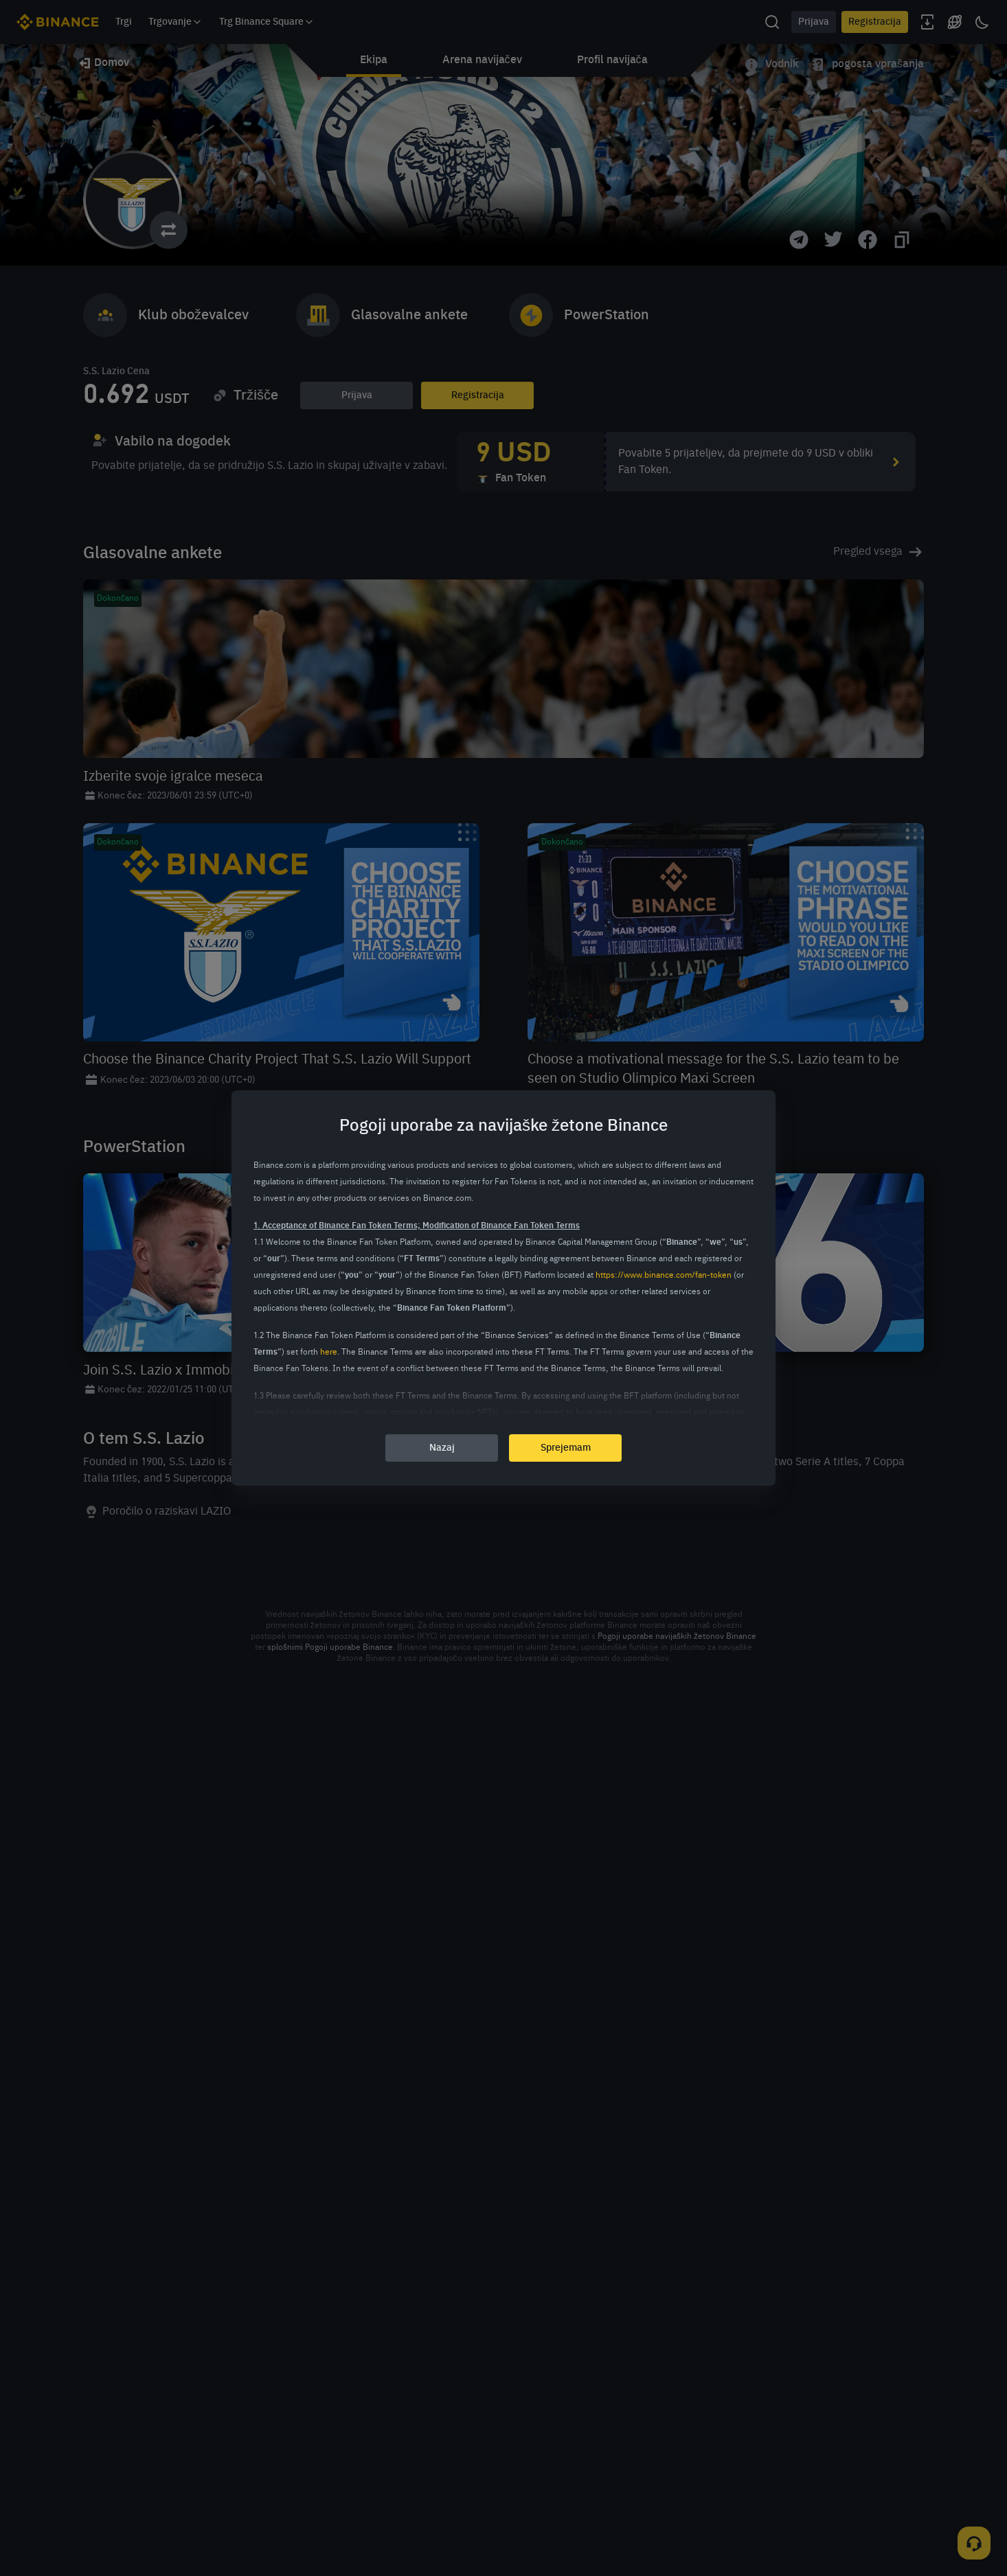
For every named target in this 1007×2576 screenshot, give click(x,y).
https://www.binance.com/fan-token (664, 1276)
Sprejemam (566, 1448)
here (328, 1352)
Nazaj (442, 1448)
